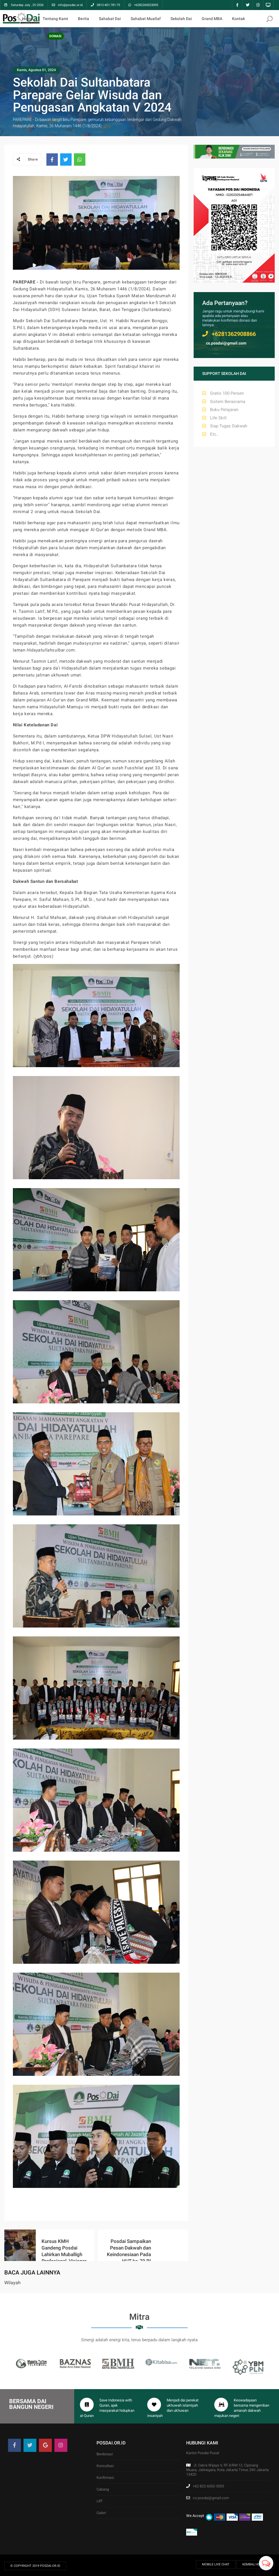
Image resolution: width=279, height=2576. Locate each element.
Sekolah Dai (181, 18)
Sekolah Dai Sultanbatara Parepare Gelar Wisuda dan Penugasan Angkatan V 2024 (92, 94)
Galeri (101, 2513)
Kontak (238, 18)
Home (27, 18)
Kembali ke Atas (255, 2564)
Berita (83, 18)
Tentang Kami (55, 18)
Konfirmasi (105, 2477)
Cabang (103, 2489)
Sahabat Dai (110, 18)
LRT (100, 2501)
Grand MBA (212, 18)
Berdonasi (105, 2454)
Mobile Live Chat (215, 2564)
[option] (32, 2363)
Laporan (29, 36)
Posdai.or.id (50, 2566)
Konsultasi (105, 2466)
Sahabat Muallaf (146, 18)
